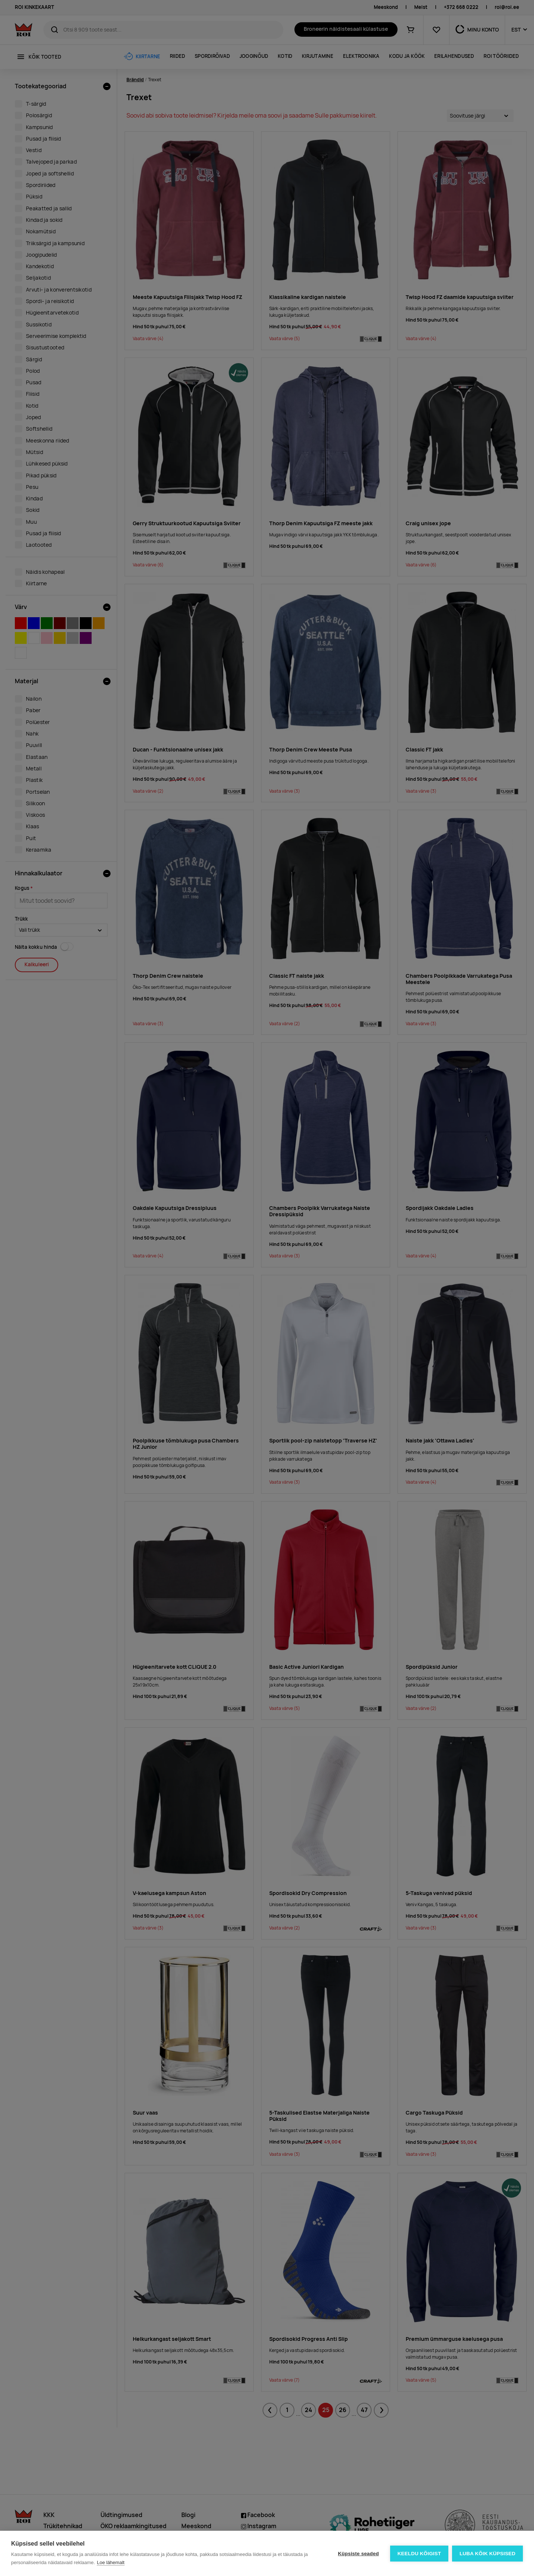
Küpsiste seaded (358, 2553)
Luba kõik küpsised (487, 2553)
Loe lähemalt (110, 2562)
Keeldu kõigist (419, 2553)
